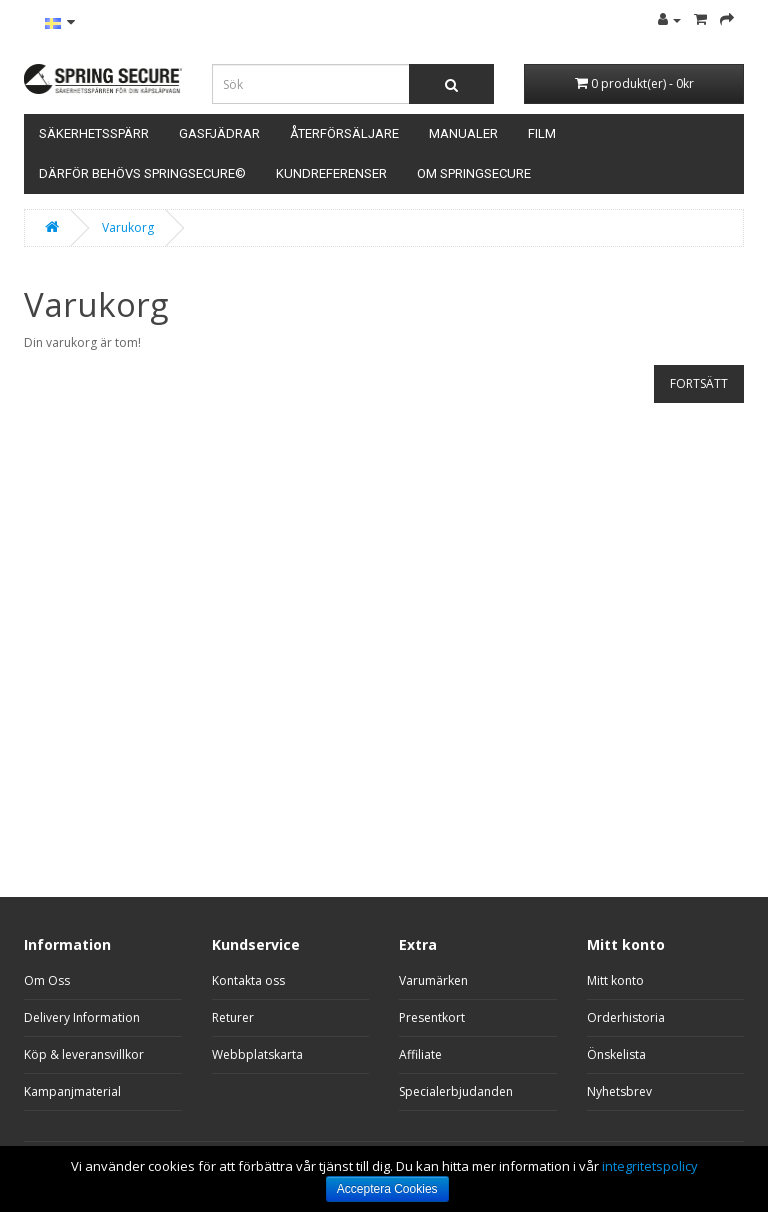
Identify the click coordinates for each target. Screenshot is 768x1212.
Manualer (463, 133)
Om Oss (47, 980)
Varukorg (128, 227)
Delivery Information (82, 1017)
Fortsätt (699, 383)
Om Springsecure (474, 173)
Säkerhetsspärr (94, 133)
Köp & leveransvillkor (84, 1054)
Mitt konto (615, 980)
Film (542, 133)
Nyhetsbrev (619, 1091)
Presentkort (432, 1017)
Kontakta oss (248, 980)
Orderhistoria (626, 1017)
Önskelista (616, 1054)
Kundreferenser (331, 173)
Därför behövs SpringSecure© (142, 173)
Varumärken (433, 980)
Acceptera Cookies (387, 1189)
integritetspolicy (650, 1166)
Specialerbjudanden (456, 1091)
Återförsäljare (344, 133)
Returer (233, 1017)
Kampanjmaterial (72, 1091)
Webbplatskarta (257, 1054)
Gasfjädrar (219, 133)
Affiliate (420, 1054)
